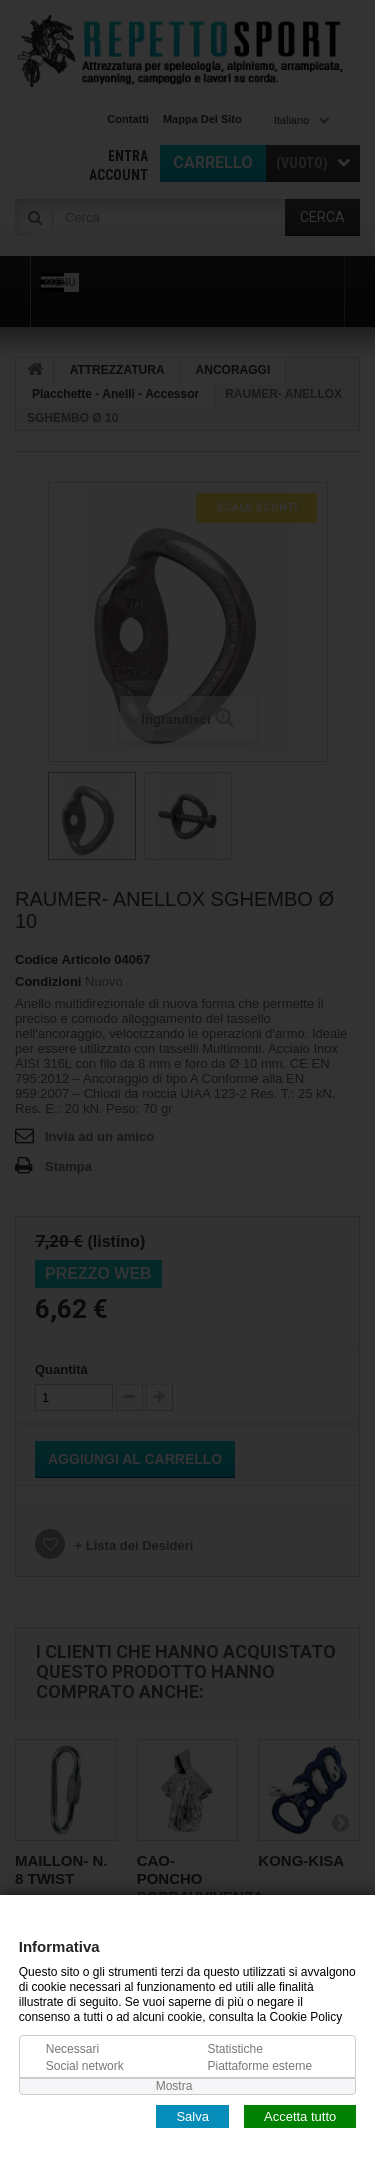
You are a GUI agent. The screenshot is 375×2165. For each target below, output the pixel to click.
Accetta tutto (300, 2115)
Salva (192, 2115)
